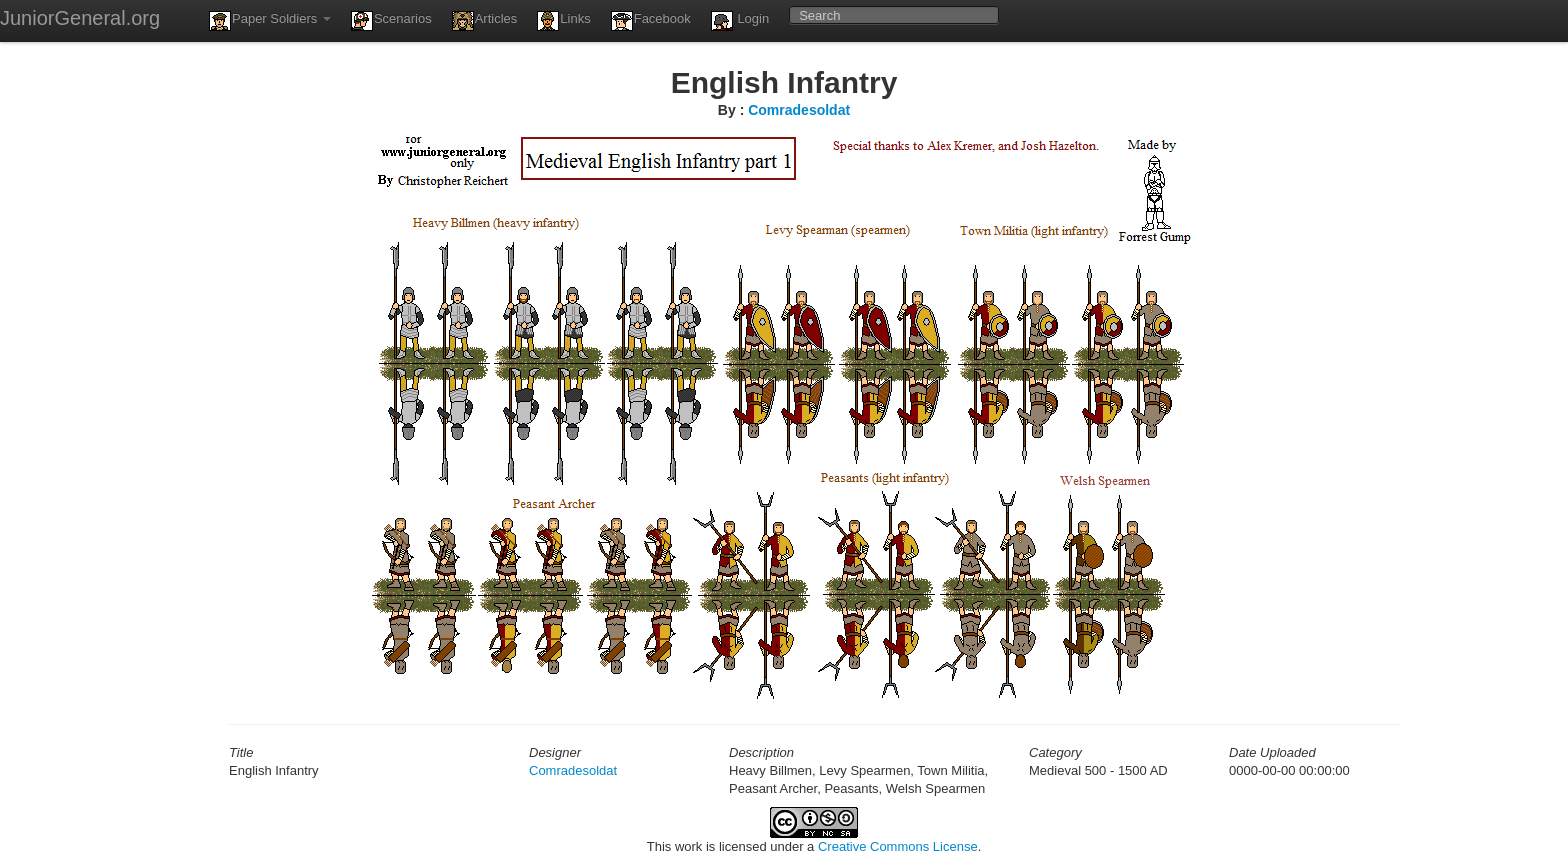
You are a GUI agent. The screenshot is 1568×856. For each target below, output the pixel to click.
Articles (485, 21)
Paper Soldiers (270, 21)
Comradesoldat (799, 110)
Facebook (651, 21)
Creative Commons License (898, 846)
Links (563, 21)
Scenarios (391, 21)
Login (740, 21)
